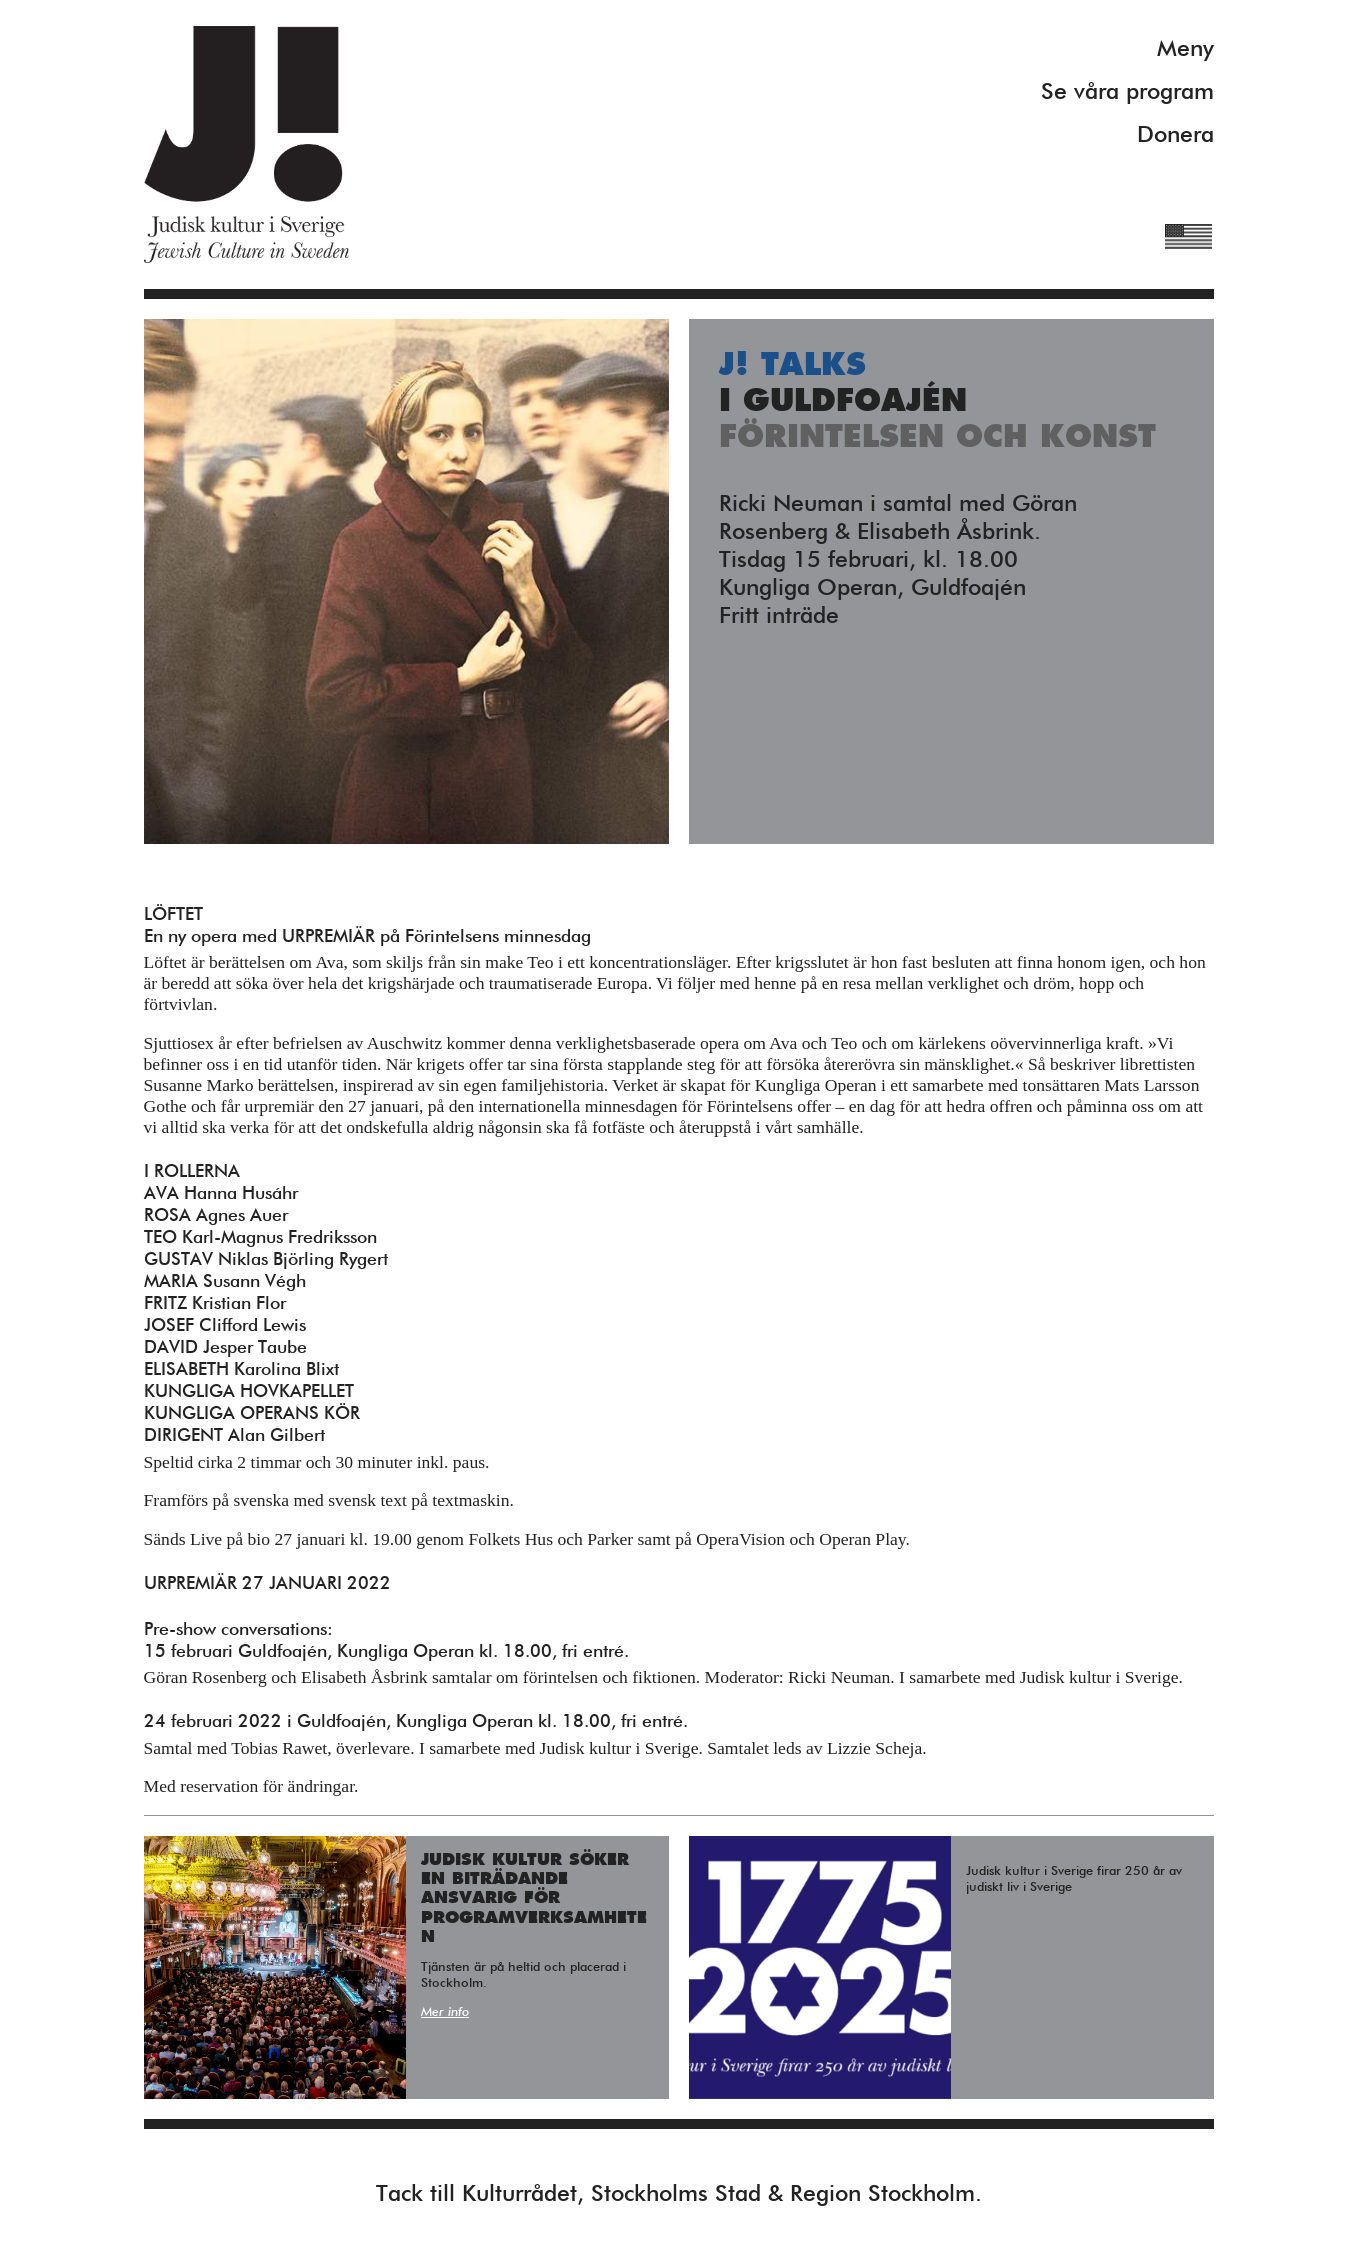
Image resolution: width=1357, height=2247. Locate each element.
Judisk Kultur (246, 144)
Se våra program (1127, 92)
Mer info (445, 2012)
